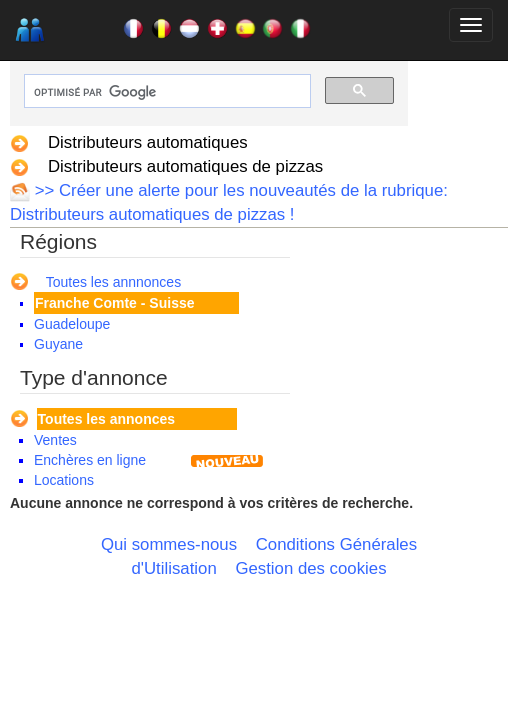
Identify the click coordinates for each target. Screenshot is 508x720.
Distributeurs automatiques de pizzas (185, 166)
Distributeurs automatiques (148, 142)
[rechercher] (165, 92)
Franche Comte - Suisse (115, 303)
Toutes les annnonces (113, 282)
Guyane (58, 344)
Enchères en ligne (90, 460)
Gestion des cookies (310, 568)
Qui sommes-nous (169, 544)
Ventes (55, 440)
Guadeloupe (72, 324)
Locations (64, 480)
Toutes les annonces (106, 419)
